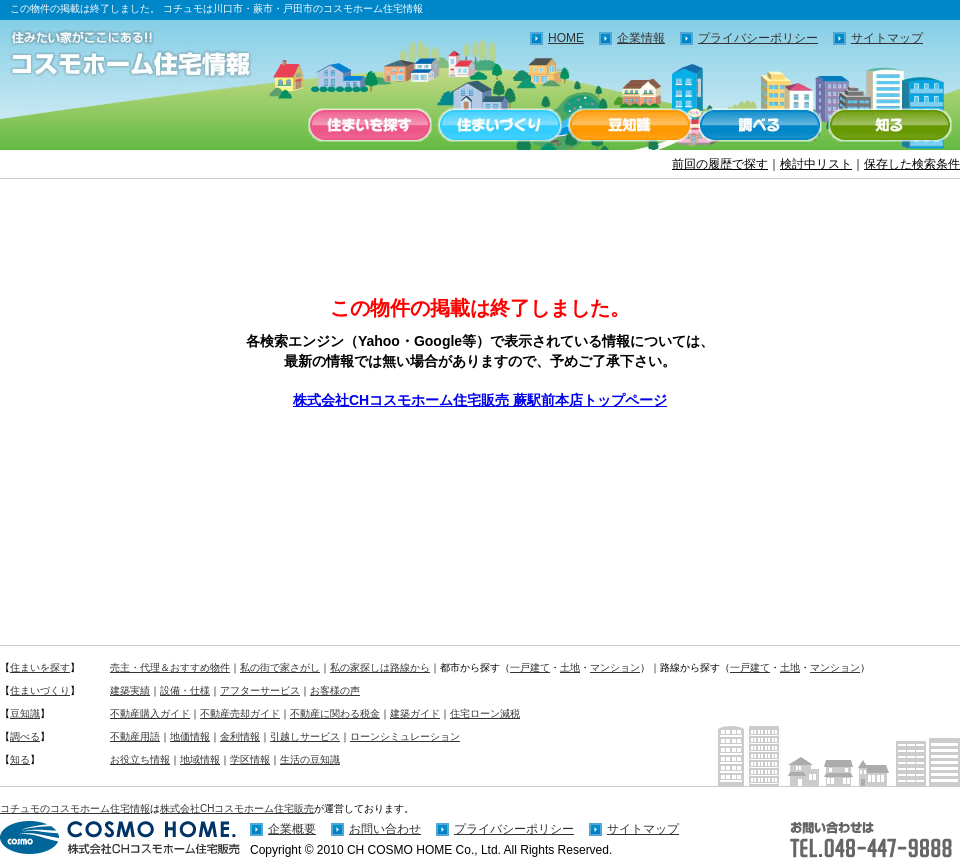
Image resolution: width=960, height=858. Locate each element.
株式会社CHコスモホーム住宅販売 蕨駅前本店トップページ (480, 400)
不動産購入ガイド (150, 713)
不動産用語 (135, 736)
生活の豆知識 (310, 759)
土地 (570, 667)
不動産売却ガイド (240, 713)
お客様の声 (335, 690)
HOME (566, 38)
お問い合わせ (385, 829)
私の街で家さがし (280, 667)
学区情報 (250, 759)
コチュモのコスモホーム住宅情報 (75, 808)
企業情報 (641, 38)
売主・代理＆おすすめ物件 (170, 667)
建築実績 (130, 690)
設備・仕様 (185, 690)
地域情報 (200, 759)
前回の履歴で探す (720, 164)
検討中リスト (816, 164)
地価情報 (190, 736)
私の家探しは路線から (380, 667)
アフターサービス (260, 690)
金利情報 (240, 736)
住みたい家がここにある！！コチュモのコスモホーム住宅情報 (140, 55)
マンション (615, 667)
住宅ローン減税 (485, 713)
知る (890, 125)
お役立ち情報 (140, 759)
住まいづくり (500, 125)
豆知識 (630, 125)
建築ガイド (415, 713)
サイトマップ (887, 38)
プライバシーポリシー (758, 38)
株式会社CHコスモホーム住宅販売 (237, 808)
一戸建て (530, 667)
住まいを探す (370, 125)
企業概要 (292, 829)
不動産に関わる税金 (335, 713)
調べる (760, 125)
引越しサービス (305, 736)
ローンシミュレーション (405, 736)
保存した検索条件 (912, 164)
